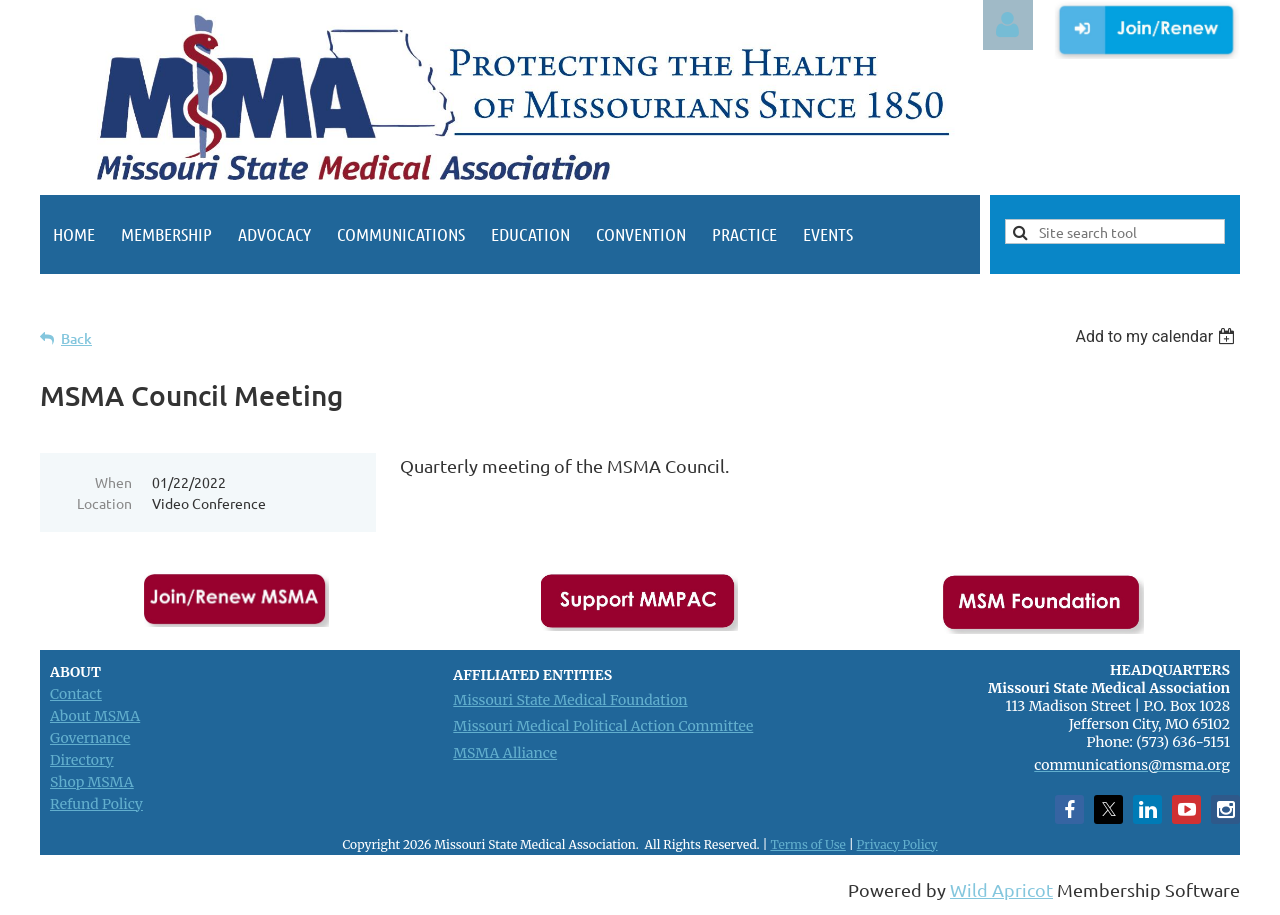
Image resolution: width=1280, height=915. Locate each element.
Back (76, 338)
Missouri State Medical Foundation (570, 700)
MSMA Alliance (505, 753)
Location (104, 503)
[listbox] (1157, 336)
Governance (90, 738)
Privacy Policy (897, 844)
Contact (76, 694)
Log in (1008, 25)
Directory (82, 760)
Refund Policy (96, 804)
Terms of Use (807, 844)
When (113, 482)
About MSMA (95, 716)
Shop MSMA (92, 782)
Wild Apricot (1001, 889)
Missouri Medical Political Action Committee (603, 726)
